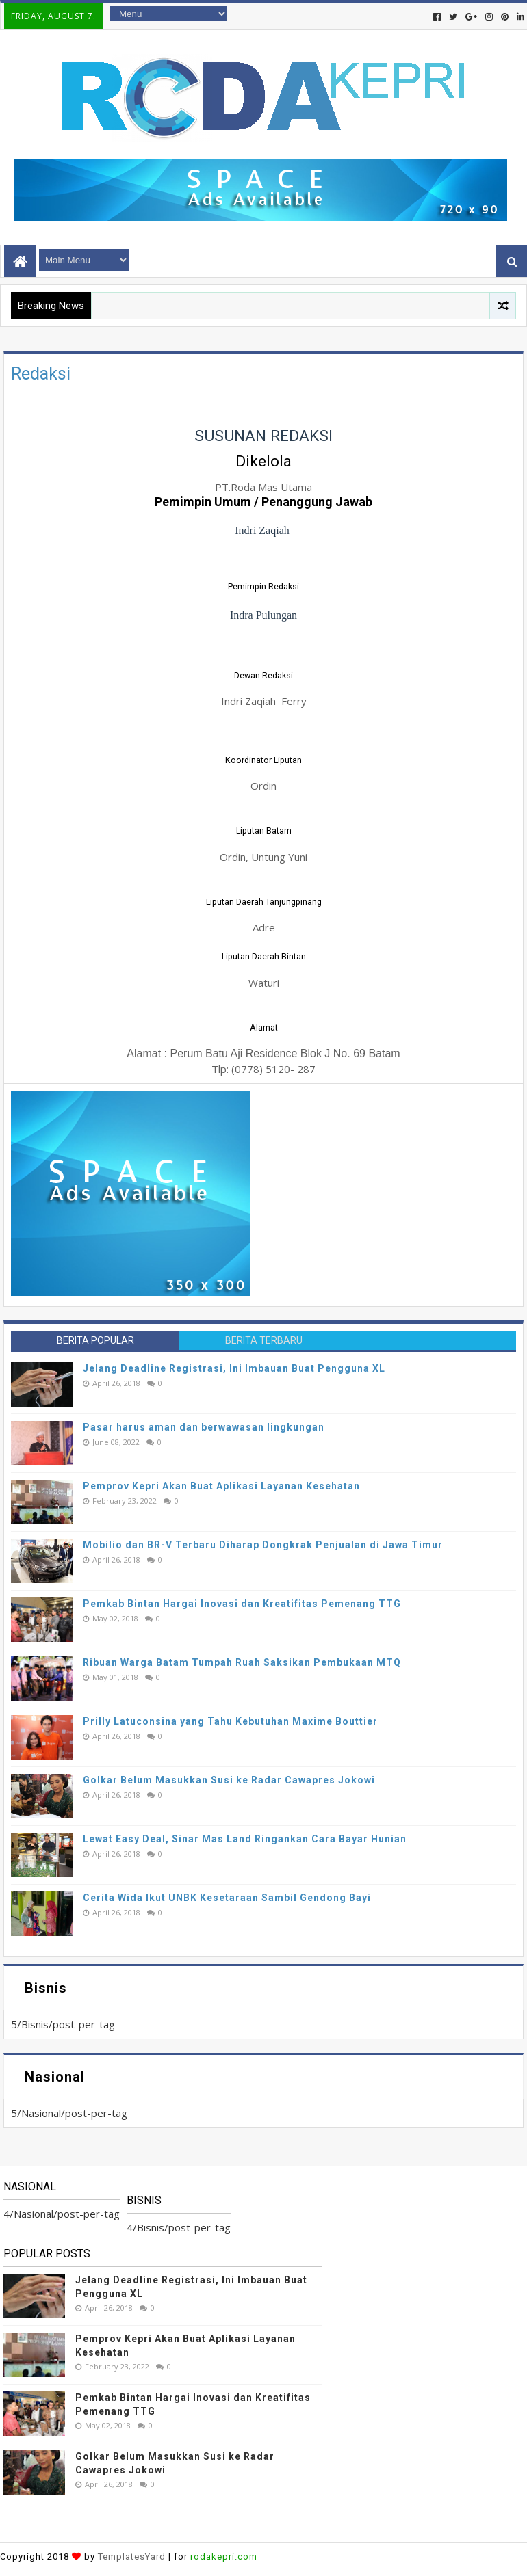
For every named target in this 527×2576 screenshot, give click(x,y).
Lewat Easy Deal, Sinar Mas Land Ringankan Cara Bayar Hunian (245, 1838)
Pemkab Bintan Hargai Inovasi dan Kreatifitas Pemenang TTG (242, 1603)
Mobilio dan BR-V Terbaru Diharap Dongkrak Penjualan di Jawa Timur (263, 1544)
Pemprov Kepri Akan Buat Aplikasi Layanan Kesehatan (221, 1485)
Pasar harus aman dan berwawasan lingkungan (203, 1427)
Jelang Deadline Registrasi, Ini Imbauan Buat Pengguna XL (234, 1368)
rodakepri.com (223, 2556)
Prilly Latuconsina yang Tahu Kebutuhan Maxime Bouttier (230, 1721)
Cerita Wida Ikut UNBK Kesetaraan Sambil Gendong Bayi (227, 1897)
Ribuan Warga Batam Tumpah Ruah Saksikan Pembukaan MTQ (242, 1662)
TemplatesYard (132, 2556)
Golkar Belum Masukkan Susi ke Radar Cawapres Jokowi (229, 1780)
